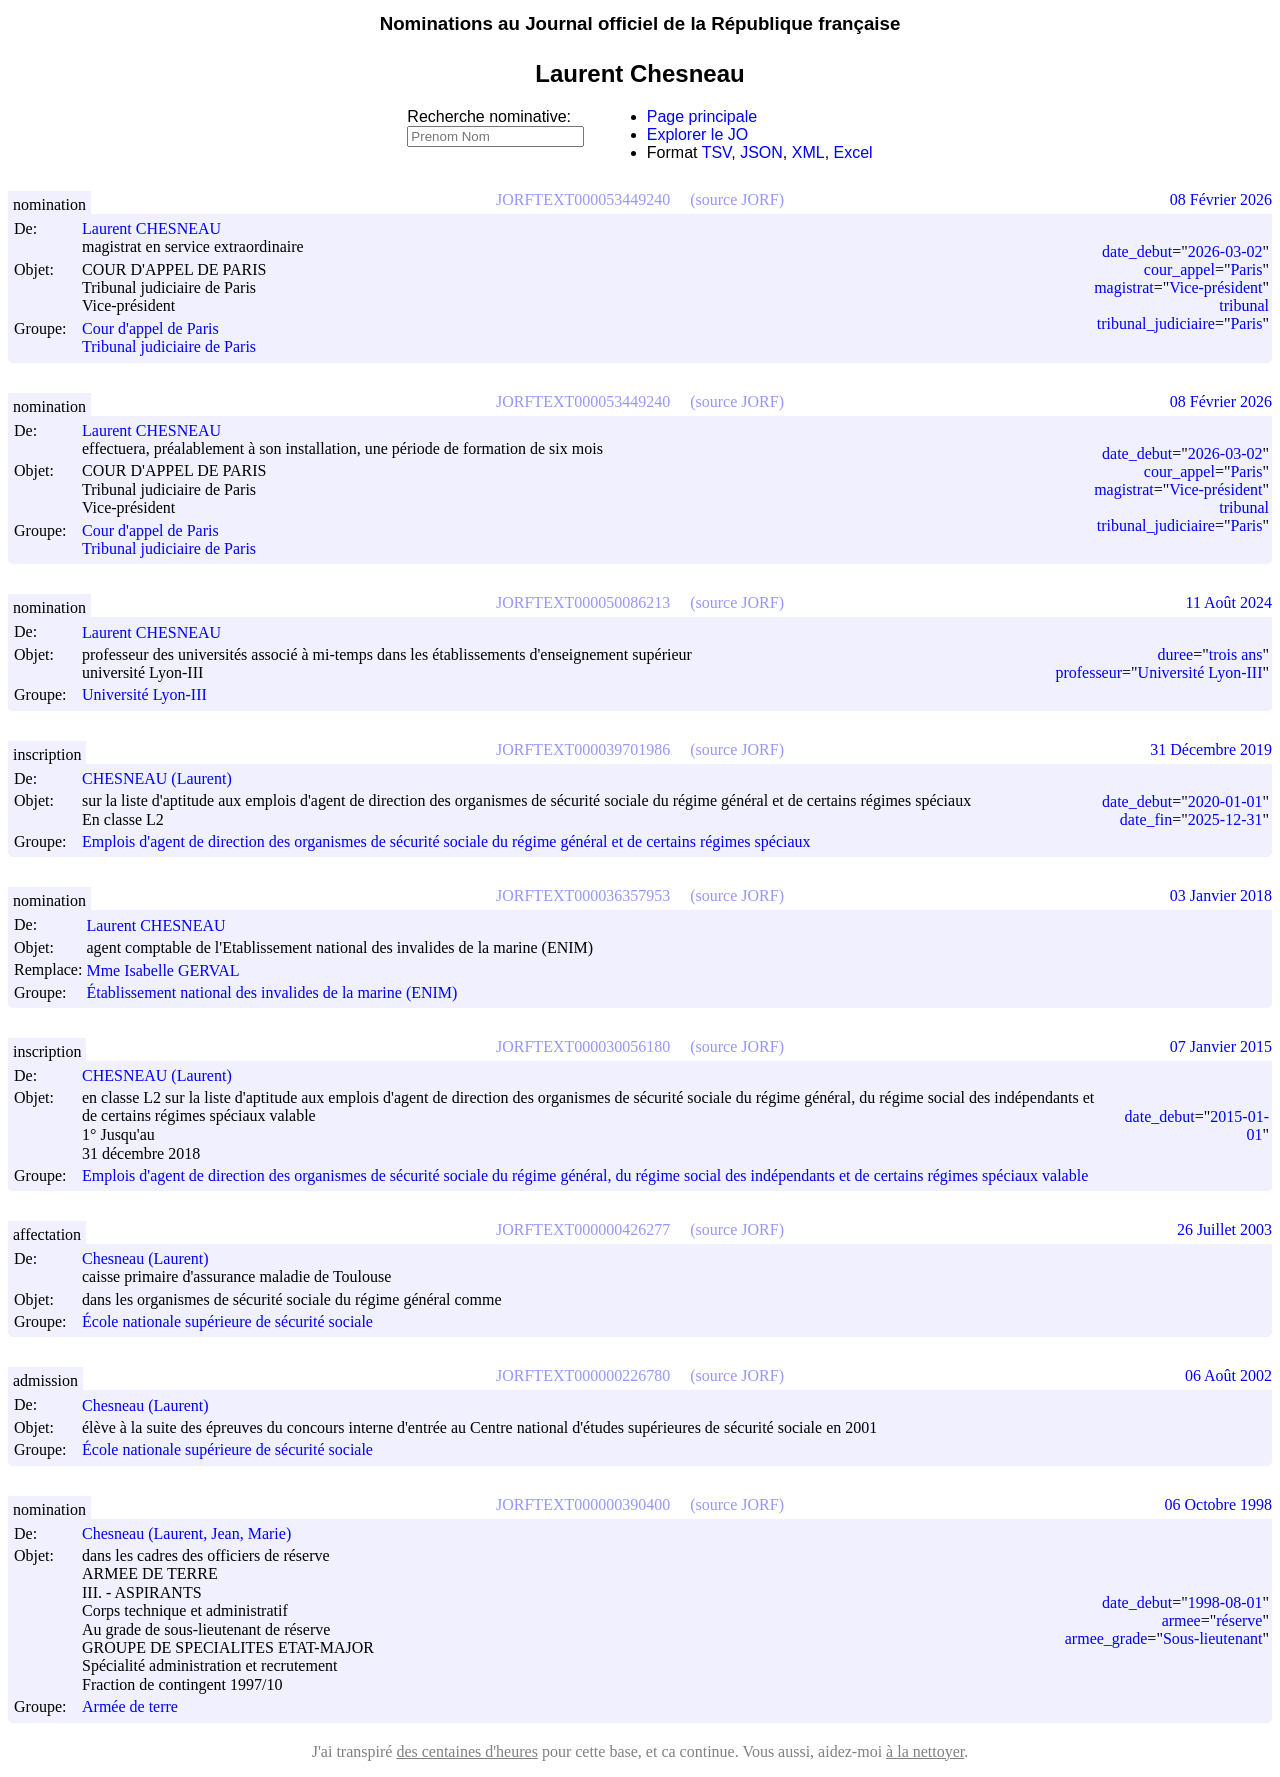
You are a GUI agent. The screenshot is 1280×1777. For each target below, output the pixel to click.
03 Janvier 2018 (1221, 895)
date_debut (1137, 251)
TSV (717, 152)
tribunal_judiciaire (1156, 323)
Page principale (702, 116)
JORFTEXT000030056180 (583, 1046)
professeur (1088, 672)
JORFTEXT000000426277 (583, 1229)
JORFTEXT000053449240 (583, 199)
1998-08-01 (1225, 1602)
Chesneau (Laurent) (154, 1258)
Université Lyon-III (144, 695)
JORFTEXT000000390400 (583, 1504)
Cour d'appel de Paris (150, 328)
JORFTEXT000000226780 (583, 1375)
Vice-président (1215, 287)
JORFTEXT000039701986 (583, 749)
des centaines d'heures (467, 1751)
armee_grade (1106, 1638)
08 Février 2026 (1221, 199)
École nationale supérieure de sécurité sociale (227, 1321)
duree (1176, 654)
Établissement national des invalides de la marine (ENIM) (271, 992)
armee (1181, 1620)
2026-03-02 (1225, 251)
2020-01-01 (1225, 801)
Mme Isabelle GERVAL (171, 970)
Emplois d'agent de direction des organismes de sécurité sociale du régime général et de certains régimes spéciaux (446, 841)
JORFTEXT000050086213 (583, 602)
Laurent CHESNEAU (160, 228)
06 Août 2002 (1228, 1375)
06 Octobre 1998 (1218, 1504)
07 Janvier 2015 (1221, 1046)
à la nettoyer (925, 1751)
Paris (1246, 269)
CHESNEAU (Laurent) (166, 778)
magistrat (1124, 287)
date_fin (1146, 819)
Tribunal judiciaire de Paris (169, 347)
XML (808, 152)
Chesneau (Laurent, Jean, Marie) (195, 1533)
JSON (761, 152)
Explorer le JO (697, 134)
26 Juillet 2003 (1224, 1229)
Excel (853, 152)
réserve (1239, 1620)
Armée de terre (130, 1707)
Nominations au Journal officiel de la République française (640, 23)
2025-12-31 (1225, 819)
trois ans (1236, 654)
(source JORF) (737, 199)
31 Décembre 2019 (1211, 749)
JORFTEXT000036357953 (583, 895)
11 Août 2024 (1228, 602)
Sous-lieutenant (1213, 1638)
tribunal (1244, 305)
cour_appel (1179, 269)
